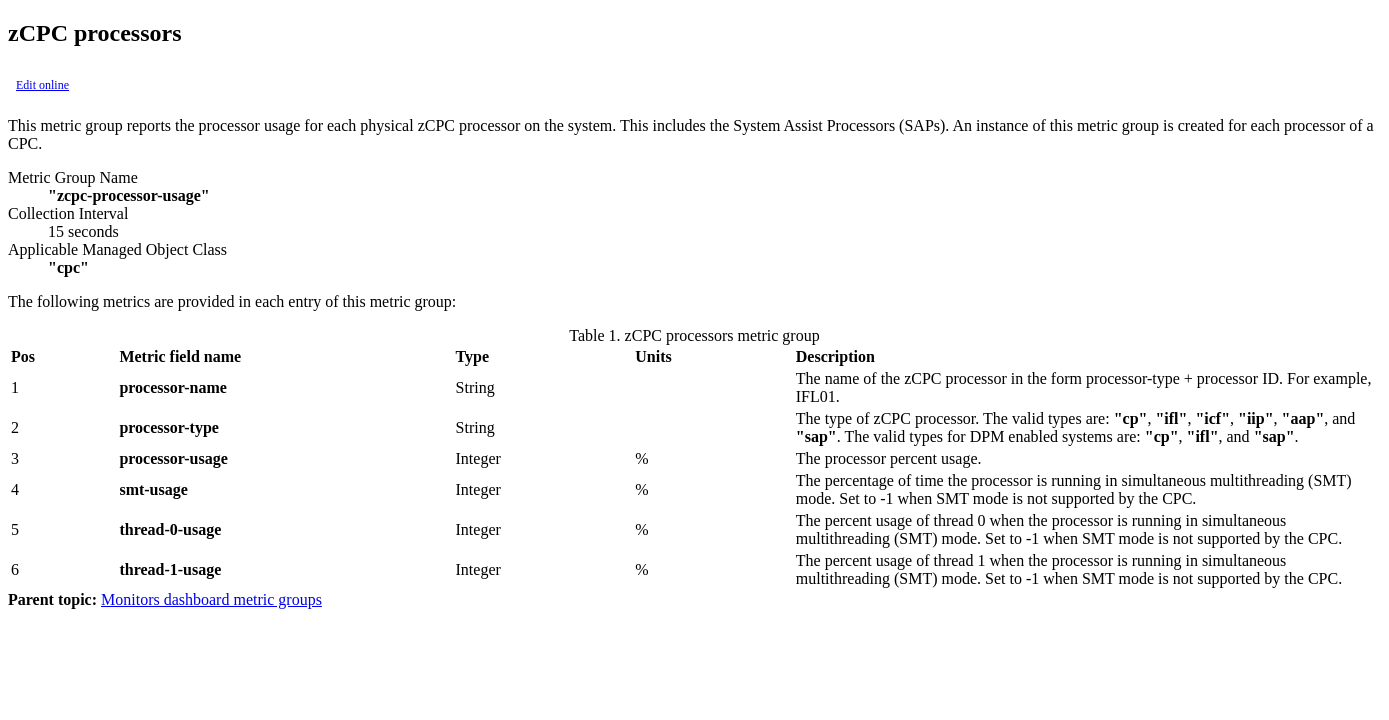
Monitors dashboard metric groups (211, 599)
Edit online (42, 85)
